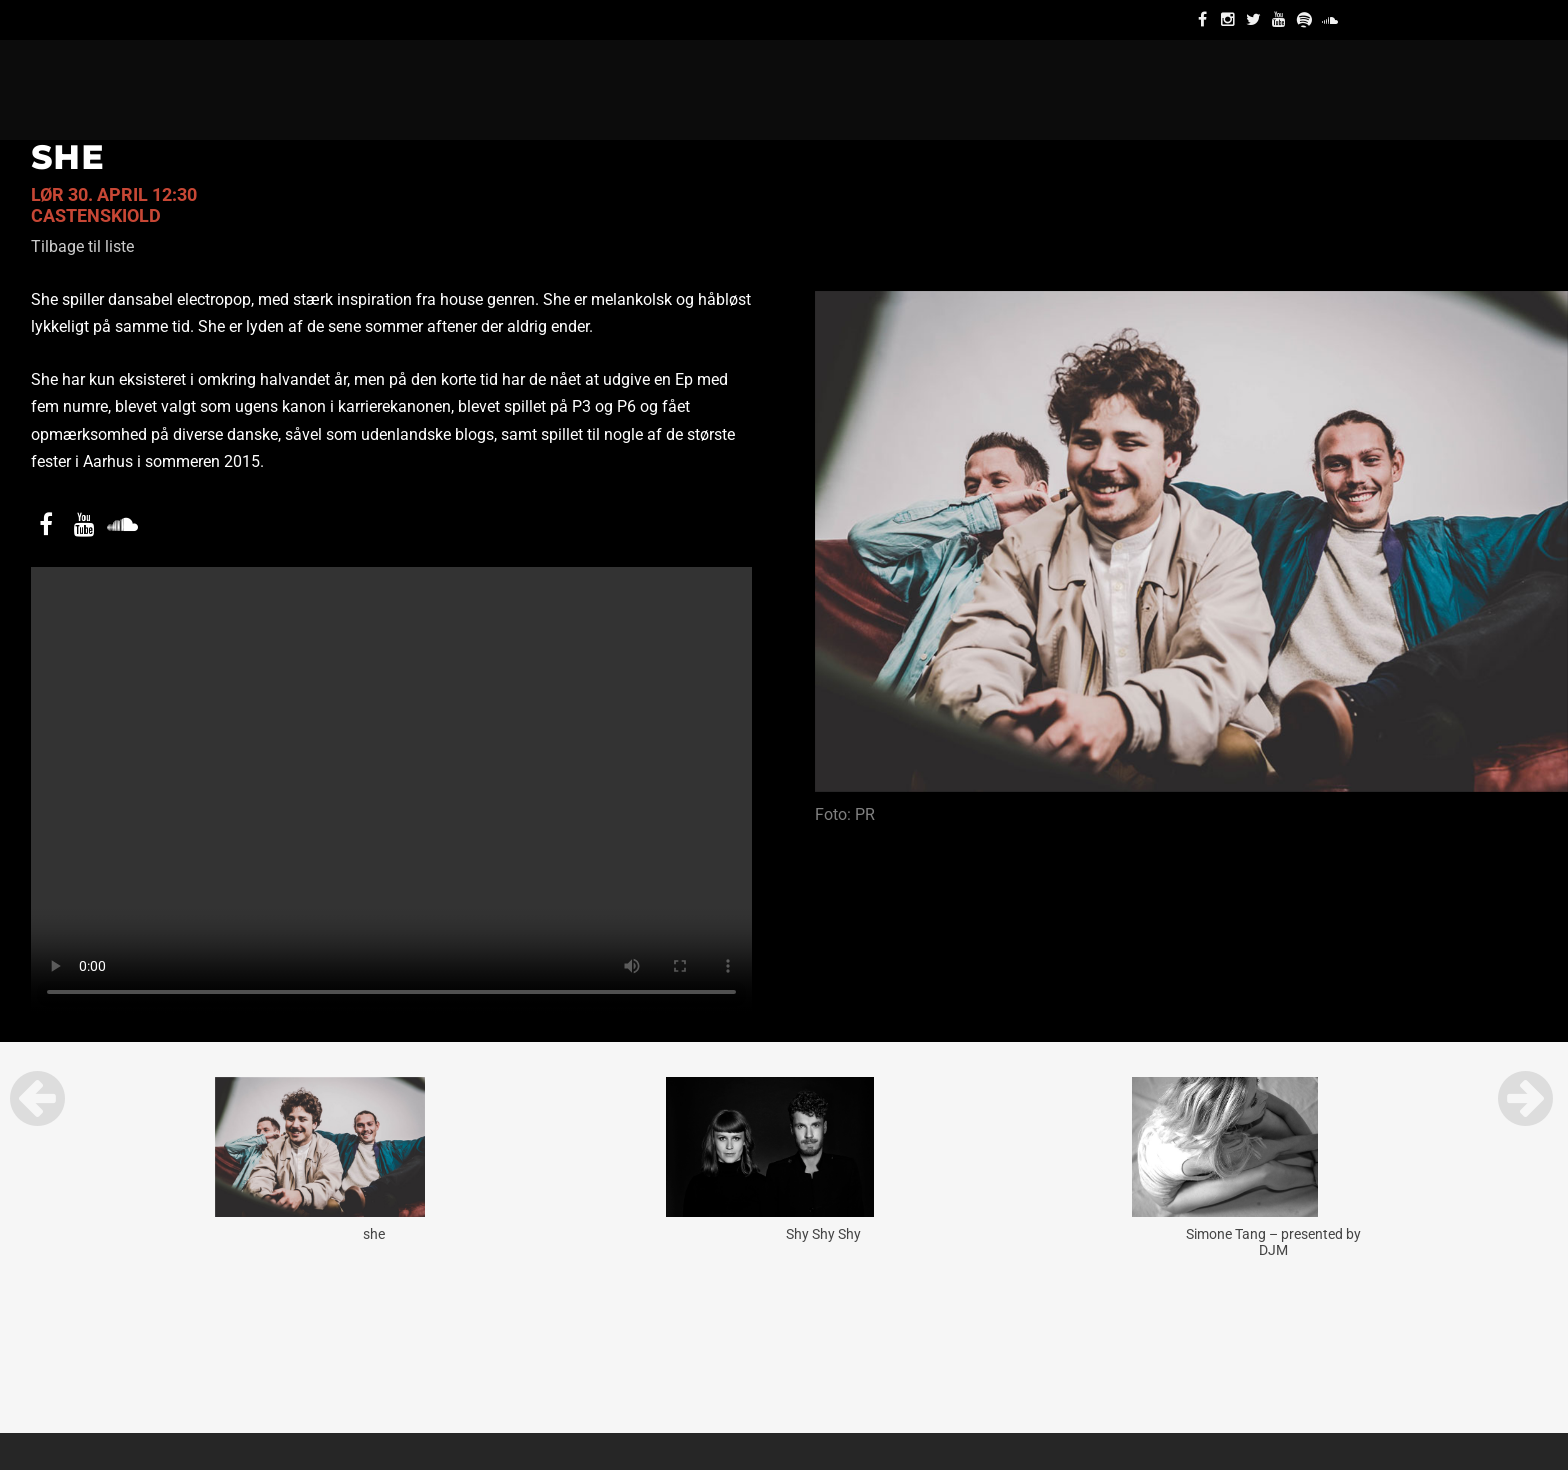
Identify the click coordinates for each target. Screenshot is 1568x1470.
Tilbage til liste (82, 246)
